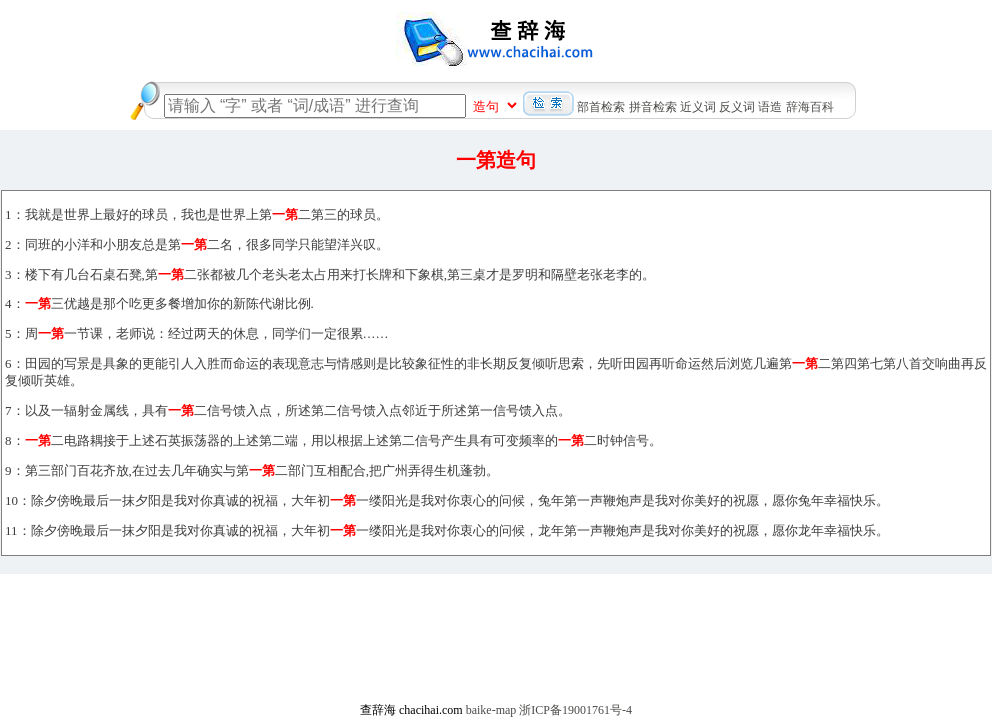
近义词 (698, 107)
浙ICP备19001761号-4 (575, 710)
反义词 (737, 107)
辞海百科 (810, 107)
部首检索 (601, 107)
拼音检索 (653, 107)
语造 (770, 107)
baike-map (491, 710)
